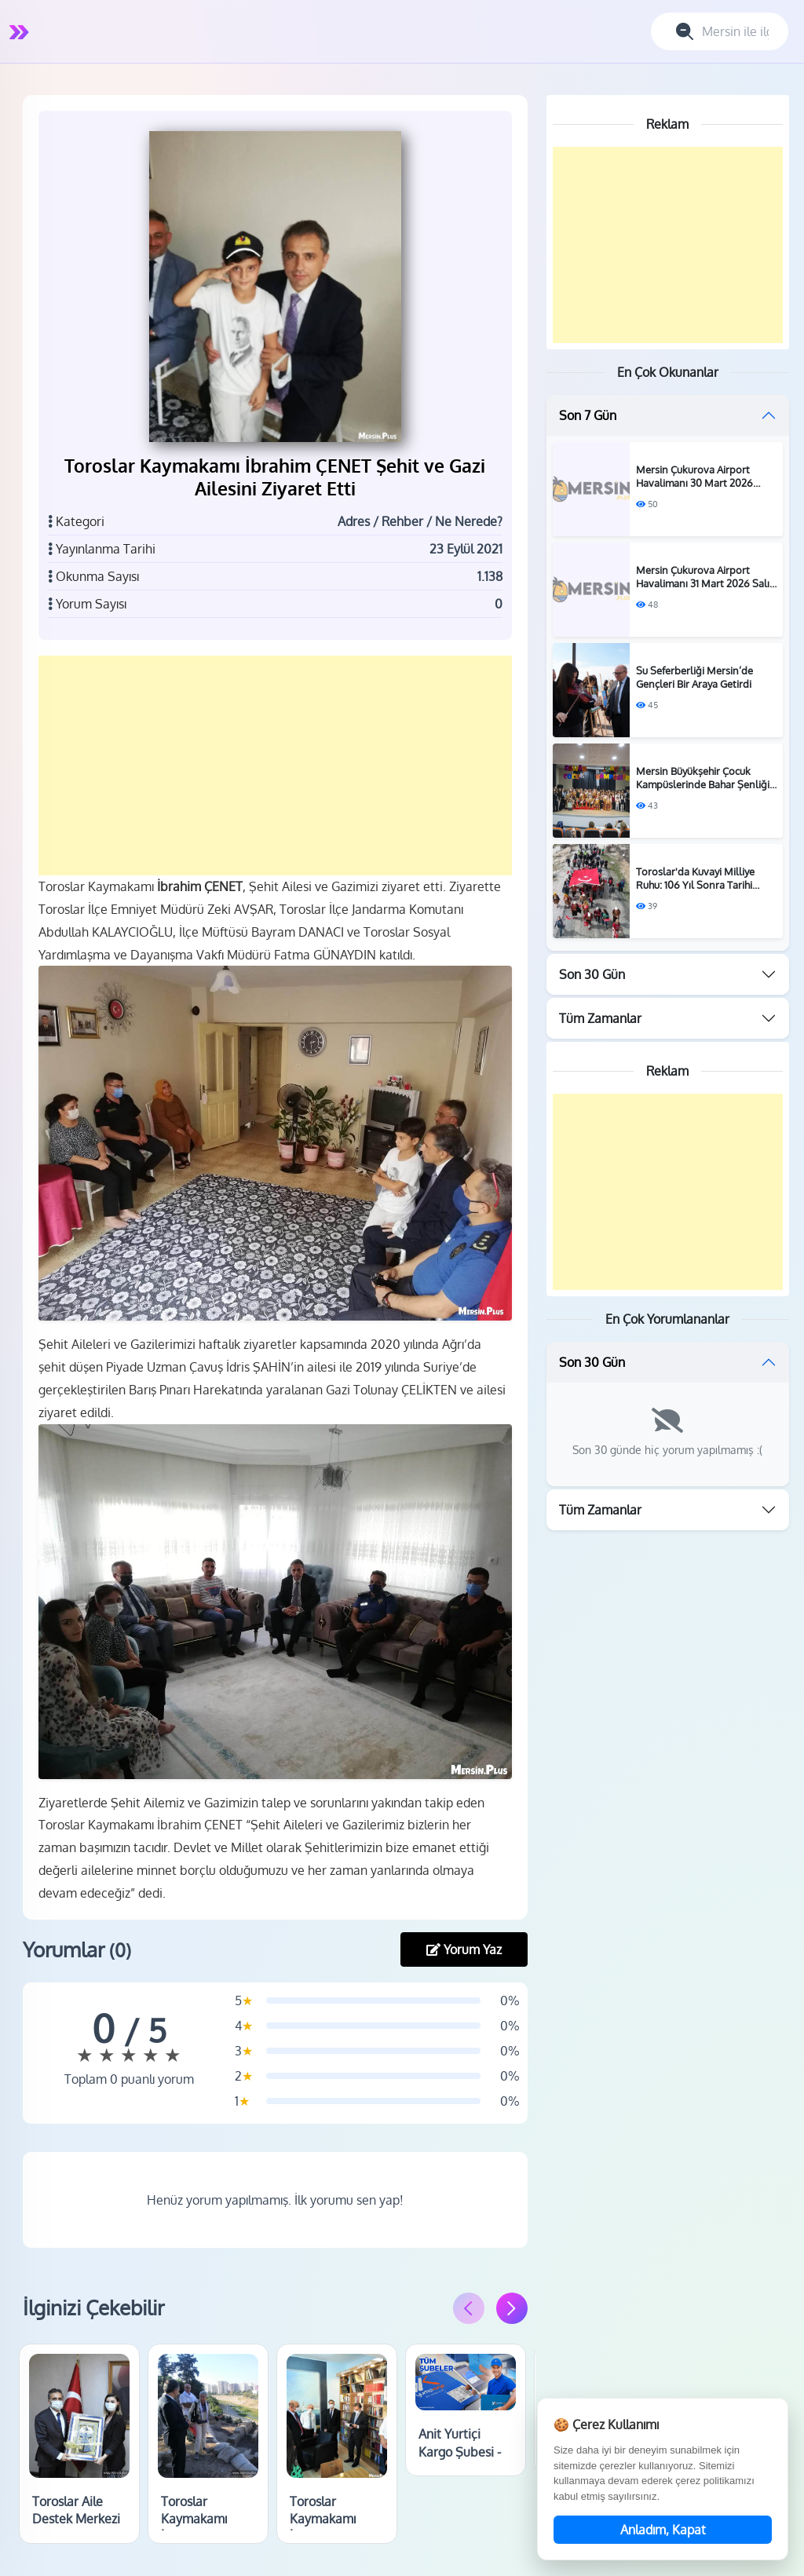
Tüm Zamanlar (600, 1018)
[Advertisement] (278, 763)
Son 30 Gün (592, 974)
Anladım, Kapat (663, 2530)
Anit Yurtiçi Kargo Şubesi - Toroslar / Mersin (466, 2449)
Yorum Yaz (464, 1938)
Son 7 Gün (587, 415)
